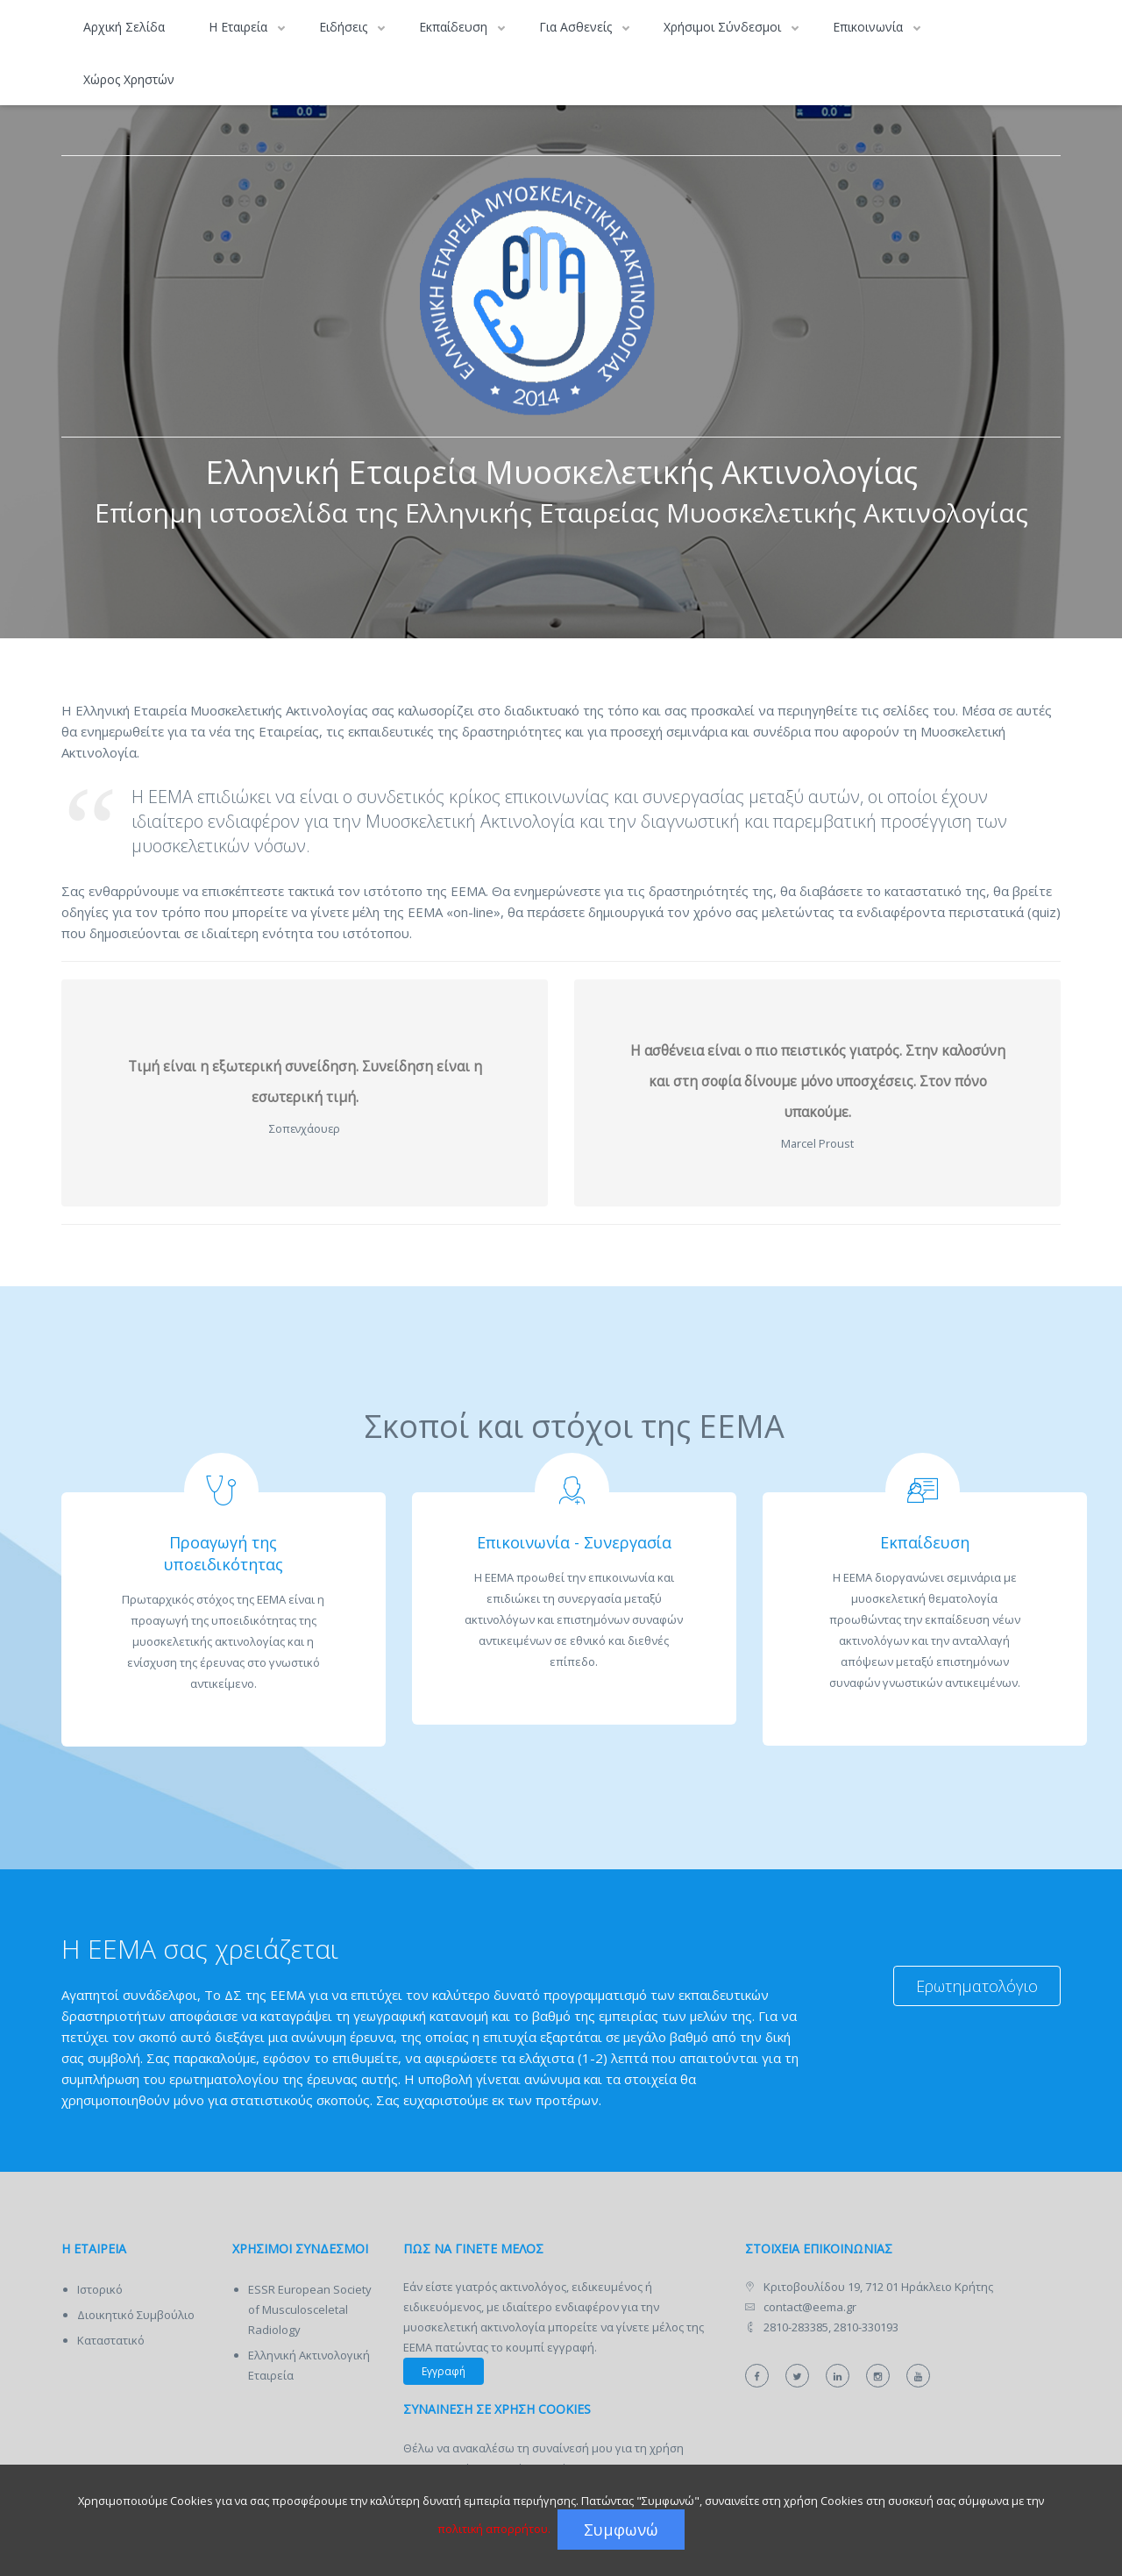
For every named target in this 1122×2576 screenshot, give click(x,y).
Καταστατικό (111, 2340)
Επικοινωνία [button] (869, 26)
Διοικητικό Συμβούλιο (136, 2315)
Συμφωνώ (621, 2529)
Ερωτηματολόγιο (977, 1985)
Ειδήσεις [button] (345, 26)
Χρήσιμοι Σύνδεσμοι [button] (724, 26)
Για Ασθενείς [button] (577, 26)
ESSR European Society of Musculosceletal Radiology (310, 2309)
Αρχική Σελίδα (124, 26)
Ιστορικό (100, 2289)
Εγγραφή (443, 2371)
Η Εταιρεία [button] (240, 26)
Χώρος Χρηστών (128, 79)
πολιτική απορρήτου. (493, 2529)
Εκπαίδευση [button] (455, 26)
